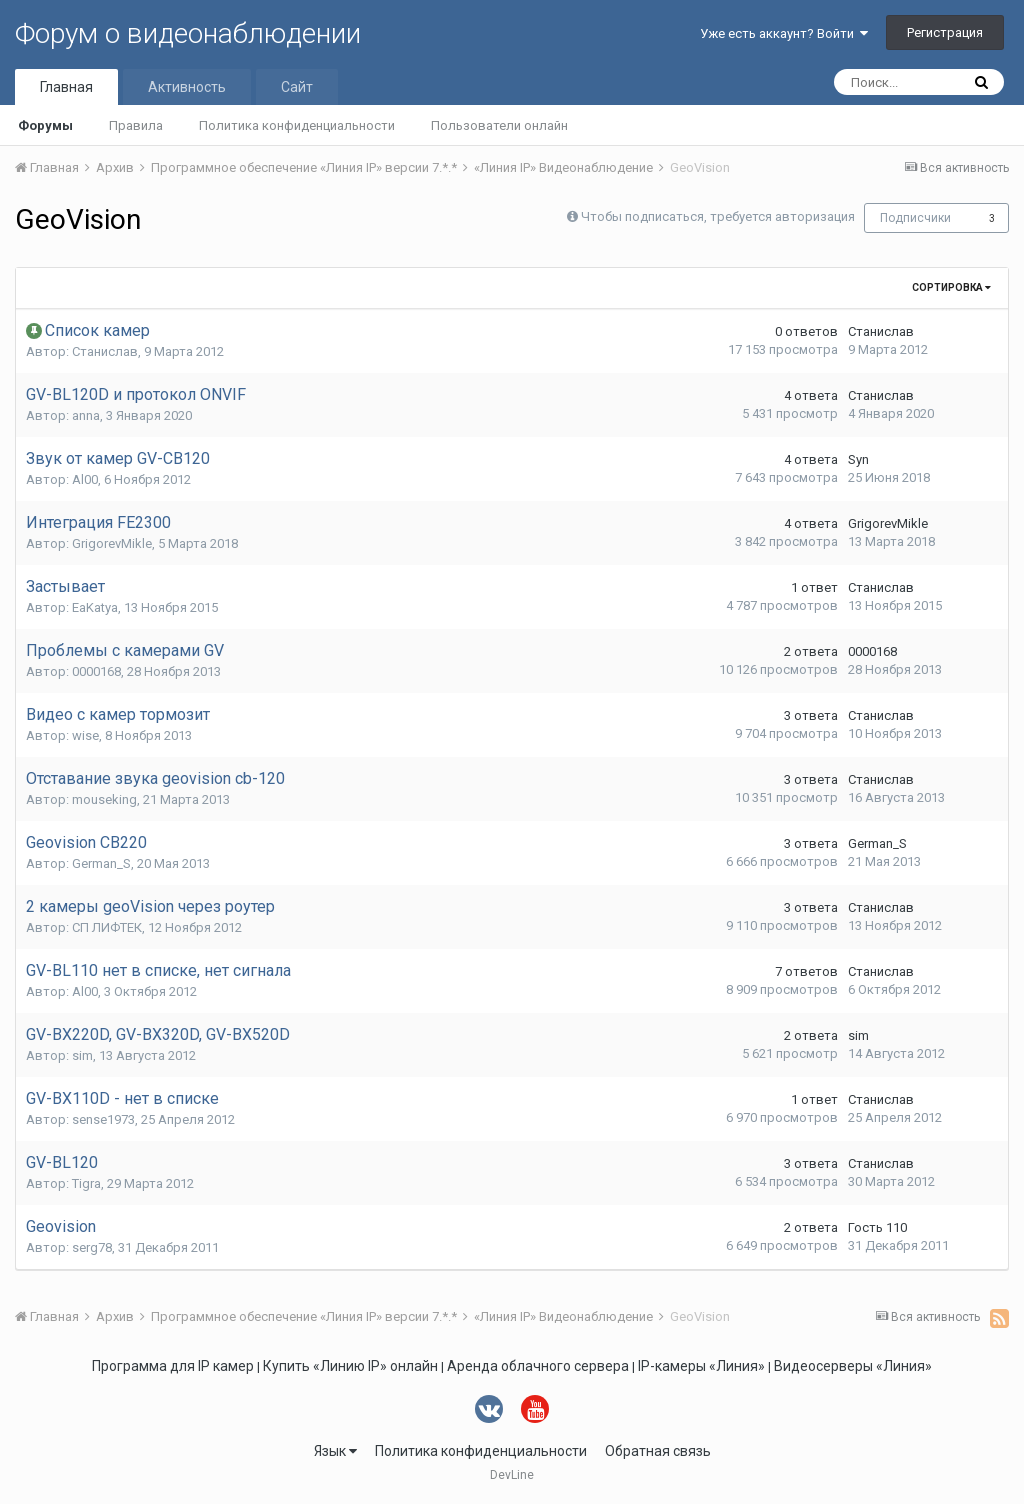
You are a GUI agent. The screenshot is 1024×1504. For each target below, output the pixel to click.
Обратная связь (658, 1451)
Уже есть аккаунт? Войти (784, 33)
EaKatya (95, 607)
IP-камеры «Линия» (701, 1366)
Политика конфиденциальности (297, 125)
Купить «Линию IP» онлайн (350, 1366)
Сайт (297, 87)
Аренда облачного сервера (538, 1366)
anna (86, 415)
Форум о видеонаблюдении (188, 33)
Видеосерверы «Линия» (853, 1366)
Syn (858, 459)
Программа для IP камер (173, 1366)
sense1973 (103, 1119)
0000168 (96, 671)
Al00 (85, 479)
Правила (136, 125)
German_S (101, 863)
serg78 (92, 1247)
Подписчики (915, 218)
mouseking (104, 799)
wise (85, 735)
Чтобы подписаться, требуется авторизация (718, 216)
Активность (187, 87)
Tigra (86, 1183)
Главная (66, 87)
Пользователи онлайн (499, 125)
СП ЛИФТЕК (107, 927)
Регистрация (945, 32)
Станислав (105, 351)
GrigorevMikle (112, 543)
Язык (335, 1451)
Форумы (45, 125)
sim (82, 1055)
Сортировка (951, 287)
